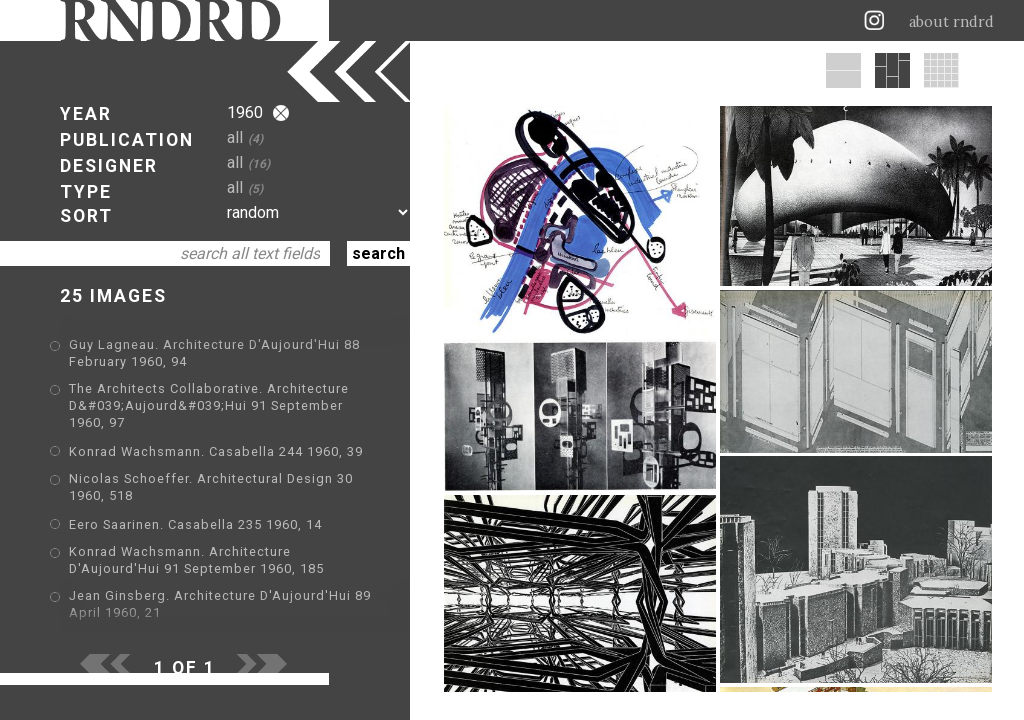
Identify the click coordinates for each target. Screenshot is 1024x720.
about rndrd (951, 22)
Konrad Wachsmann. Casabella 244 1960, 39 (216, 451)
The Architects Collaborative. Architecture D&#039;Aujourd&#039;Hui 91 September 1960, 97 (209, 405)
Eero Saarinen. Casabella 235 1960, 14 (195, 524)
